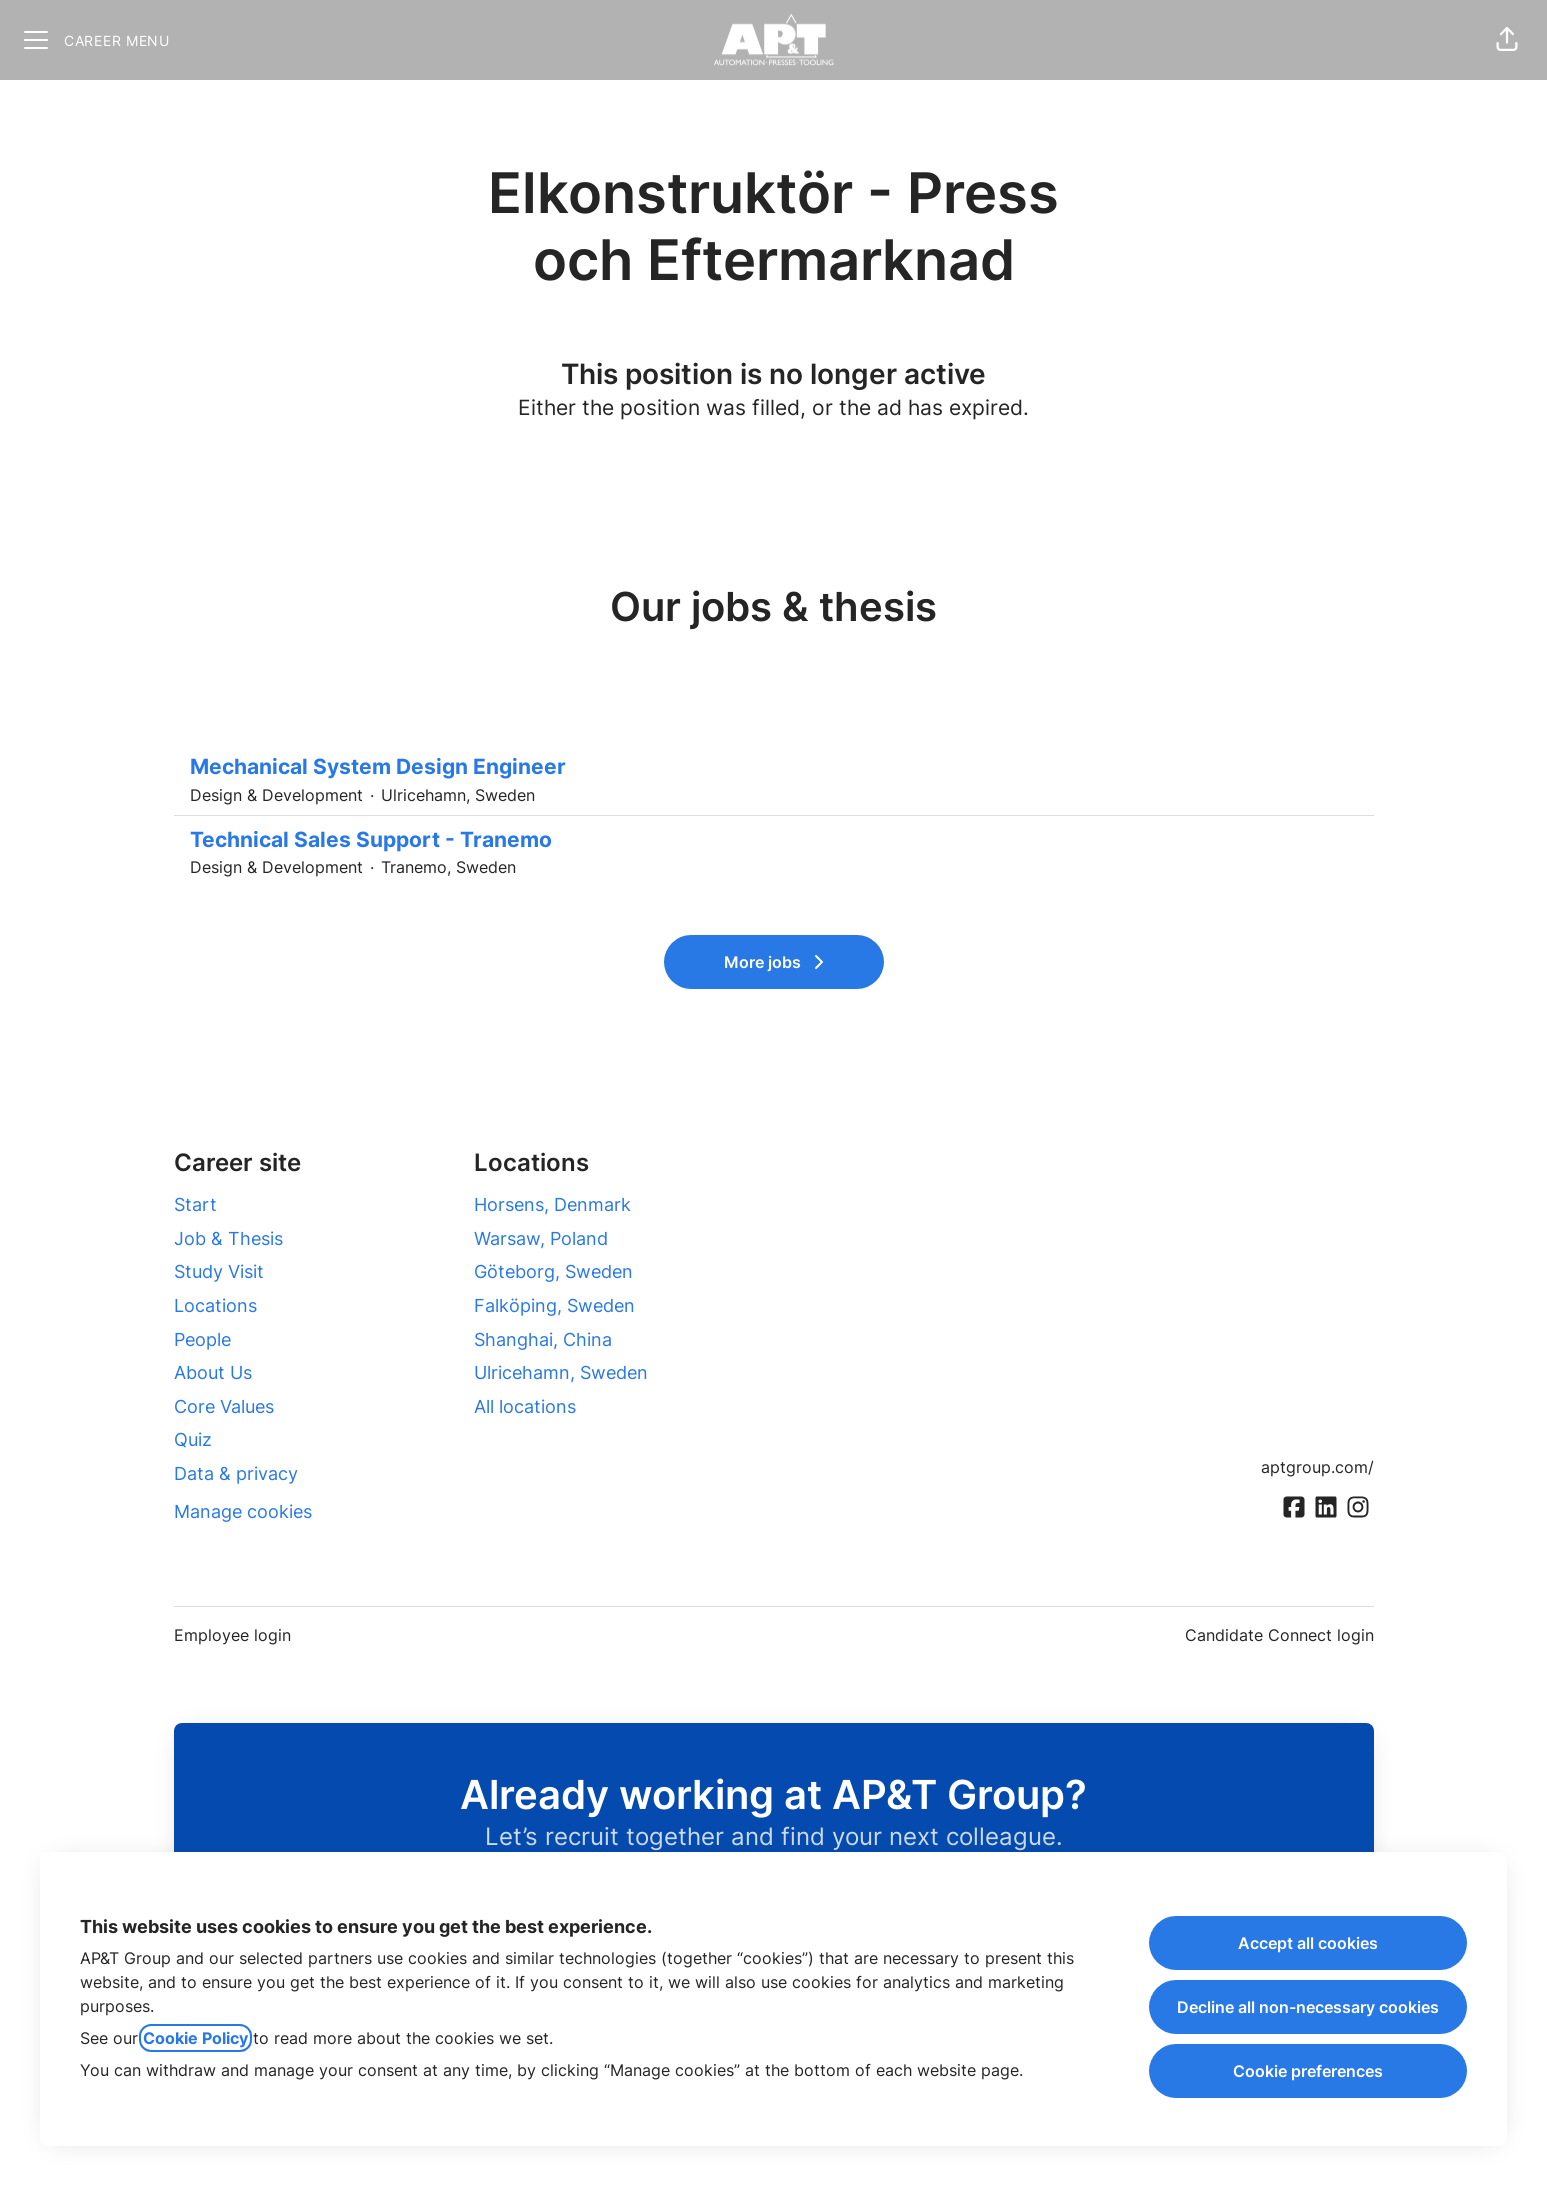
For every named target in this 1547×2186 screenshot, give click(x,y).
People (202, 1339)
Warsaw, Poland (541, 1238)
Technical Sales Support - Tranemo (774, 840)
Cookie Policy (195, 2038)
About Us (213, 1372)
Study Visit (219, 1271)
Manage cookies (243, 1511)
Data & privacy (236, 1473)
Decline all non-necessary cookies (1308, 2007)
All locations (525, 1406)
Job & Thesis (228, 1238)
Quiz (193, 1439)
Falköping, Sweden (554, 1305)
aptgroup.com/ (1317, 1467)
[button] (1507, 40)
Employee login (232, 1635)
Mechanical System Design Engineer (774, 767)
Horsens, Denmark (552, 1204)
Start (195, 1204)
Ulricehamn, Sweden (561, 1372)
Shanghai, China (543, 1339)
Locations (215, 1305)
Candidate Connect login (1279, 1635)
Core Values (224, 1406)
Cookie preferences (1308, 2071)
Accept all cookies (1308, 1943)
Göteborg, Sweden (553, 1271)
